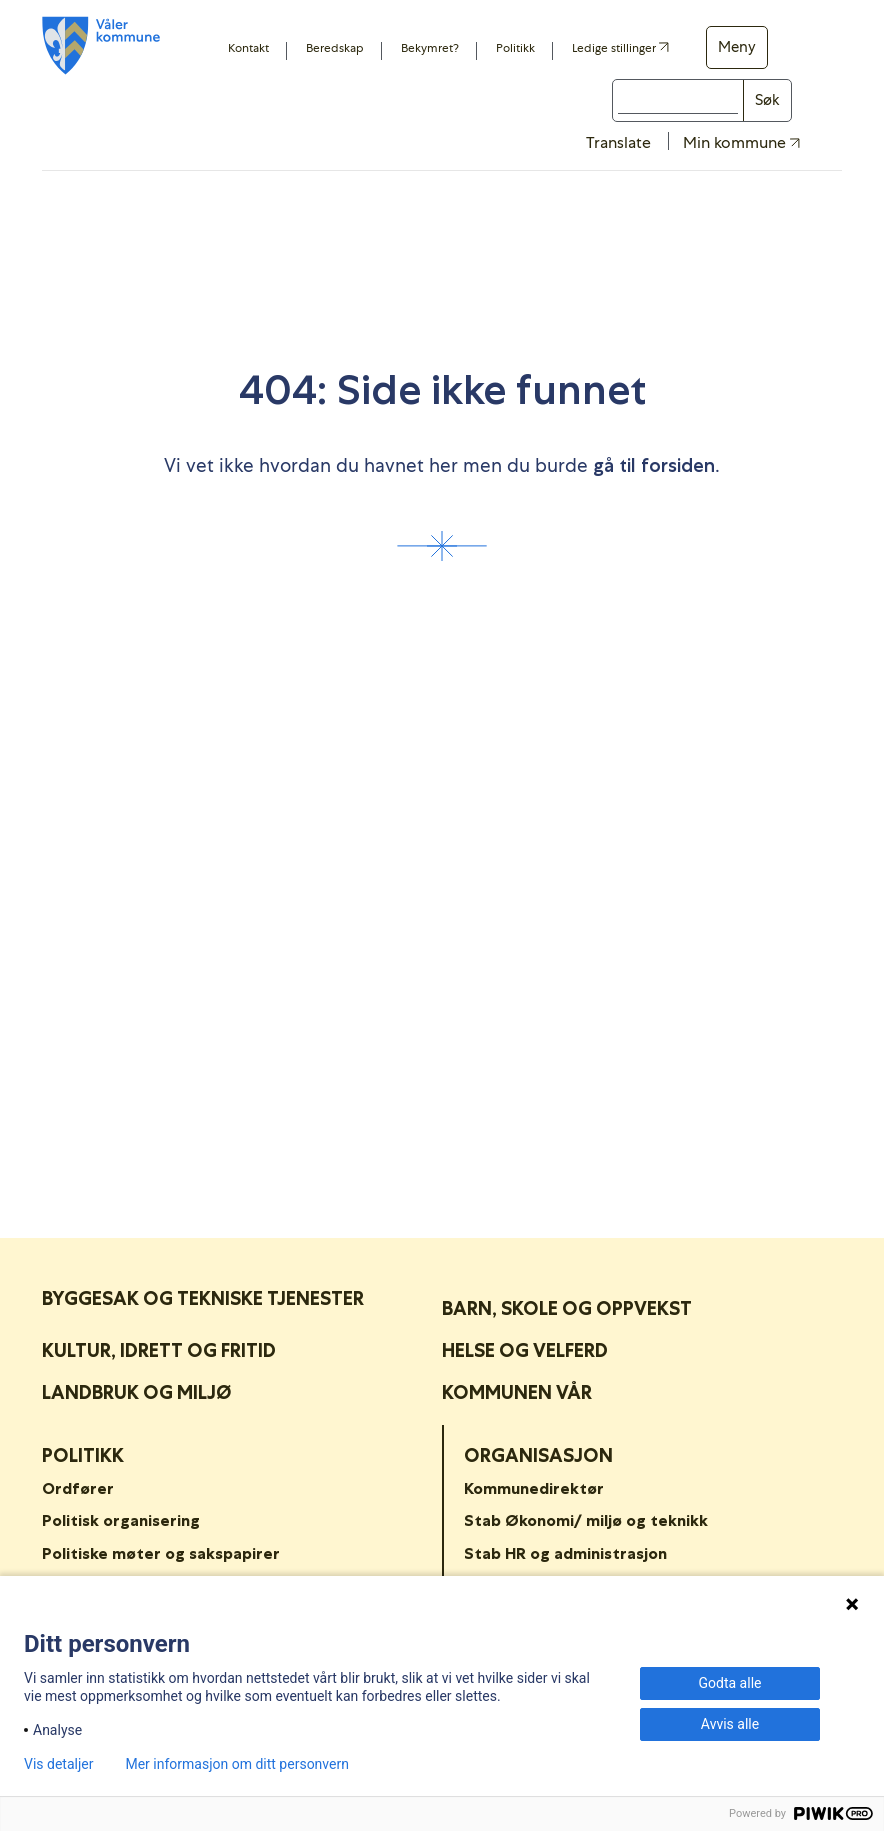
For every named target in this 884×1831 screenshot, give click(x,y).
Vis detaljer (58, 1764)
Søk (767, 100)
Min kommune (741, 143)
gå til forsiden (654, 465)
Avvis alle (730, 1724)
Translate (618, 142)
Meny (737, 47)
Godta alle (730, 1683)
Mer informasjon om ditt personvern (236, 1764)
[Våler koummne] (101, 45)
